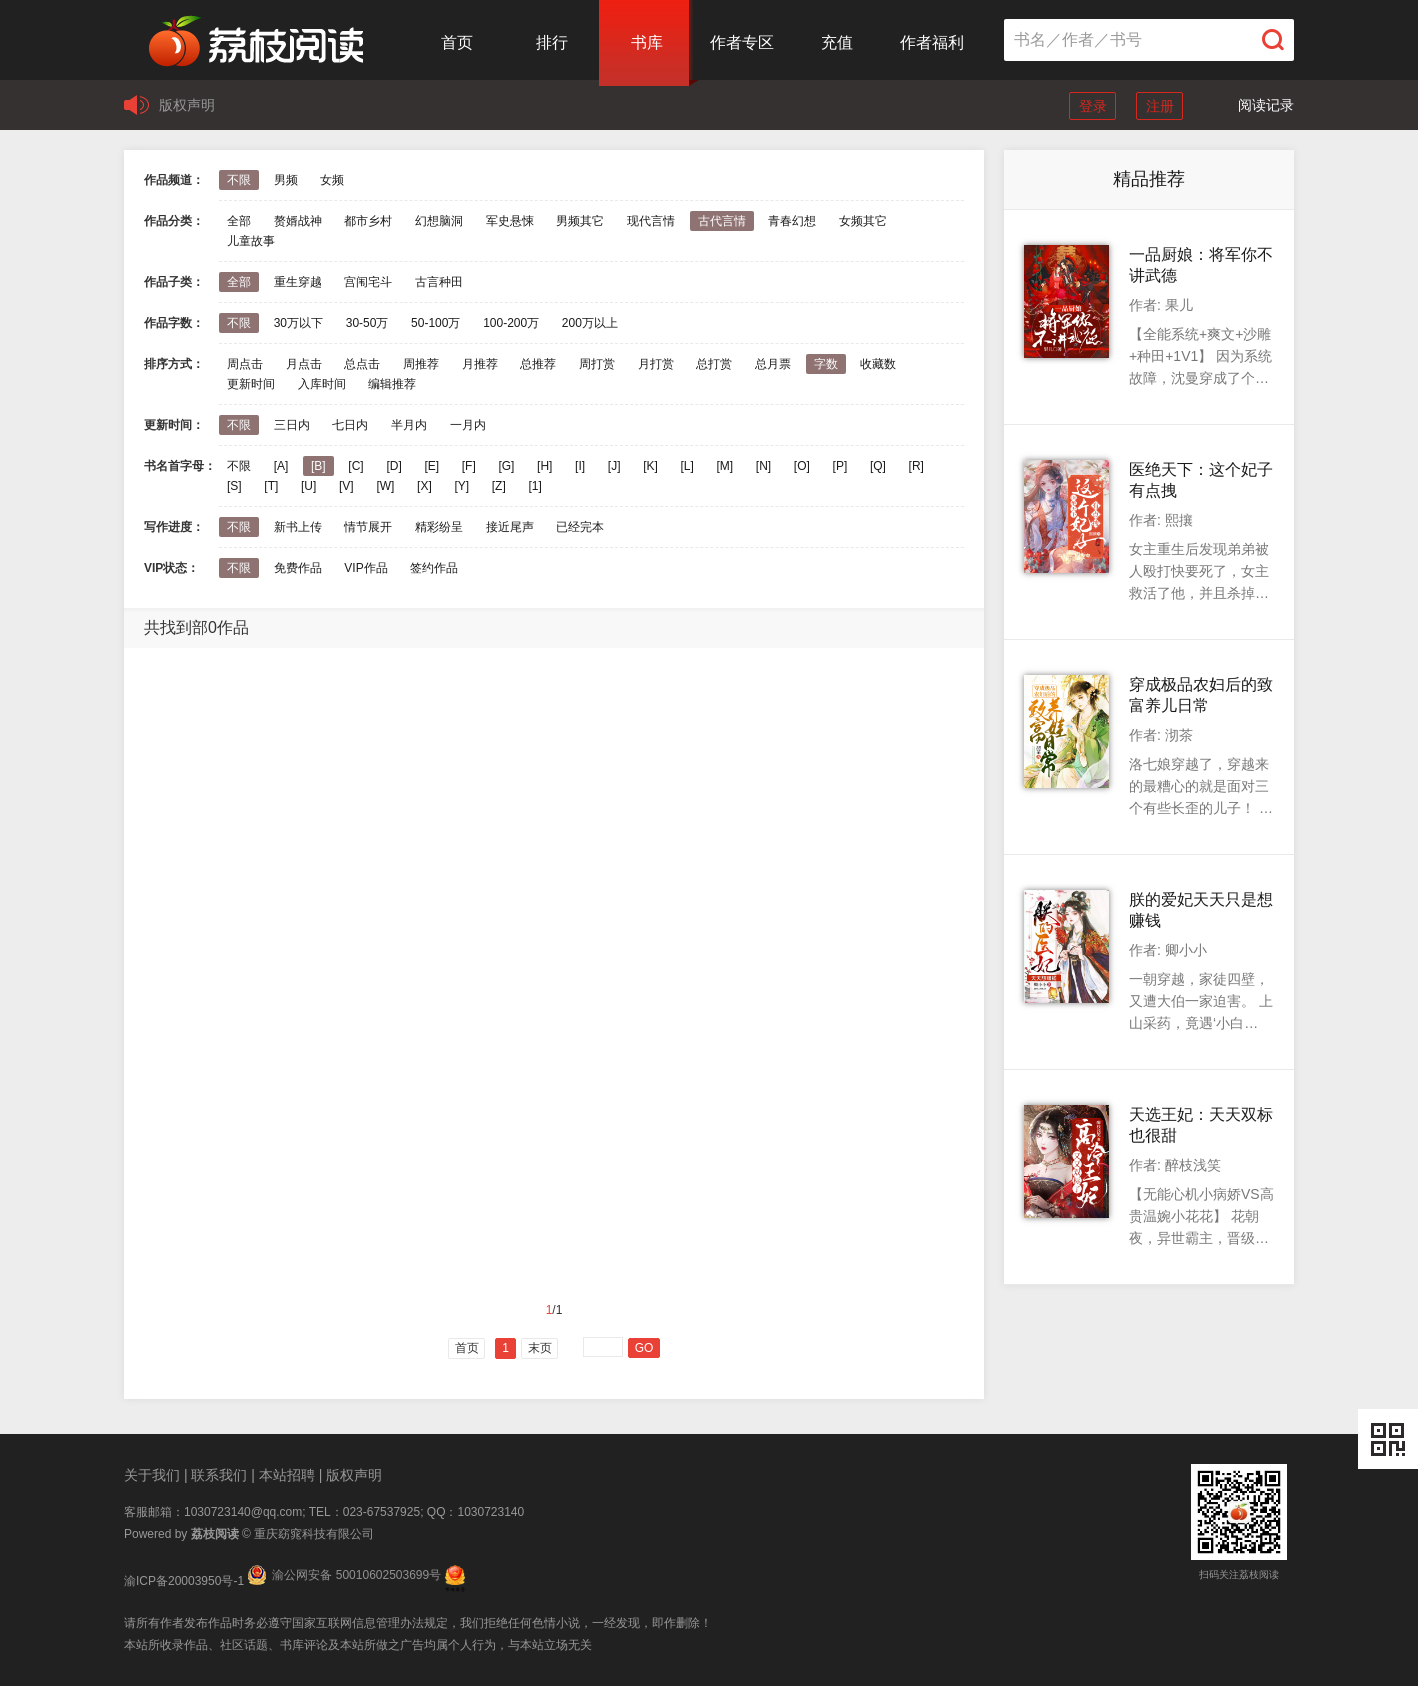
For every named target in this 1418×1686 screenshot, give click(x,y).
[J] (614, 466)
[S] (234, 486)
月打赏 (656, 364)
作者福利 (932, 42)
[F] (469, 466)
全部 (239, 221)
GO (644, 1348)
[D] (393, 466)
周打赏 (597, 364)
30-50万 (367, 323)
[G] (506, 466)
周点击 (245, 364)
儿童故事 (251, 241)
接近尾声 (510, 527)
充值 (837, 42)
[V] (346, 486)
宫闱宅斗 (368, 282)
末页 (540, 1348)
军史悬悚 (510, 221)
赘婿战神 (298, 221)
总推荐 (538, 364)
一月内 (468, 425)
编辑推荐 (392, 384)
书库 (647, 42)
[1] (534, 486)
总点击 (362, 364)
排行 (552, 42)
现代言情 (651, 221)
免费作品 (298, 568)
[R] (916, 466)
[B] (318, 466)
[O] (802, 466)
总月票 (773, 364)
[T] (271, 486)
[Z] (499, 486)
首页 (457, 42)
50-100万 (435, 323)
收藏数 (878, 364)
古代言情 (722, 221)
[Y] (461, 486)
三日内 (292, 425)
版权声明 (187, 105)
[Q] (878, 466)
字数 (826, 364)
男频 (286, 180)
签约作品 (434, 568)
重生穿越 (298, 282)
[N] (763, 466)
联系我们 (219, 1475)
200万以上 (590, 323)
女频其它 (863, 221)
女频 (332, 180)
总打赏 (714, 364)
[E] (431, 466)
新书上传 (298, 527)
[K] (650, 466)
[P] (840, 466)
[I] (580, 466)
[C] (355, 466)
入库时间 (322, 384)
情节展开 (368, 527)
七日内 (350, 425)
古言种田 (439, 282)
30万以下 (298, 323)
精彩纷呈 (439, 527)
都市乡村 (368, 221)
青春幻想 (792, 221)
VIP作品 (365, 568)
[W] (385, 486)
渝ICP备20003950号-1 (184, 1581)
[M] (725, 466)
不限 (239, 180)
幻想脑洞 (439, 221)
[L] (686, 466)
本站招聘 (287, 1475)
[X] (424, 486)
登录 (1093, 106)
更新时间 (251, 384)
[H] (544, 466)
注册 (1160, 106)
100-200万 (511, 323)
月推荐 (480, 364)
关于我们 (152, 1475)
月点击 (304, 364)
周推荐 (421, 364)
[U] (308, 486)
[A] (281, 466)
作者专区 (742, 42)
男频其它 (580, 221)
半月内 (409, 425)
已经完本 (580, 527)
